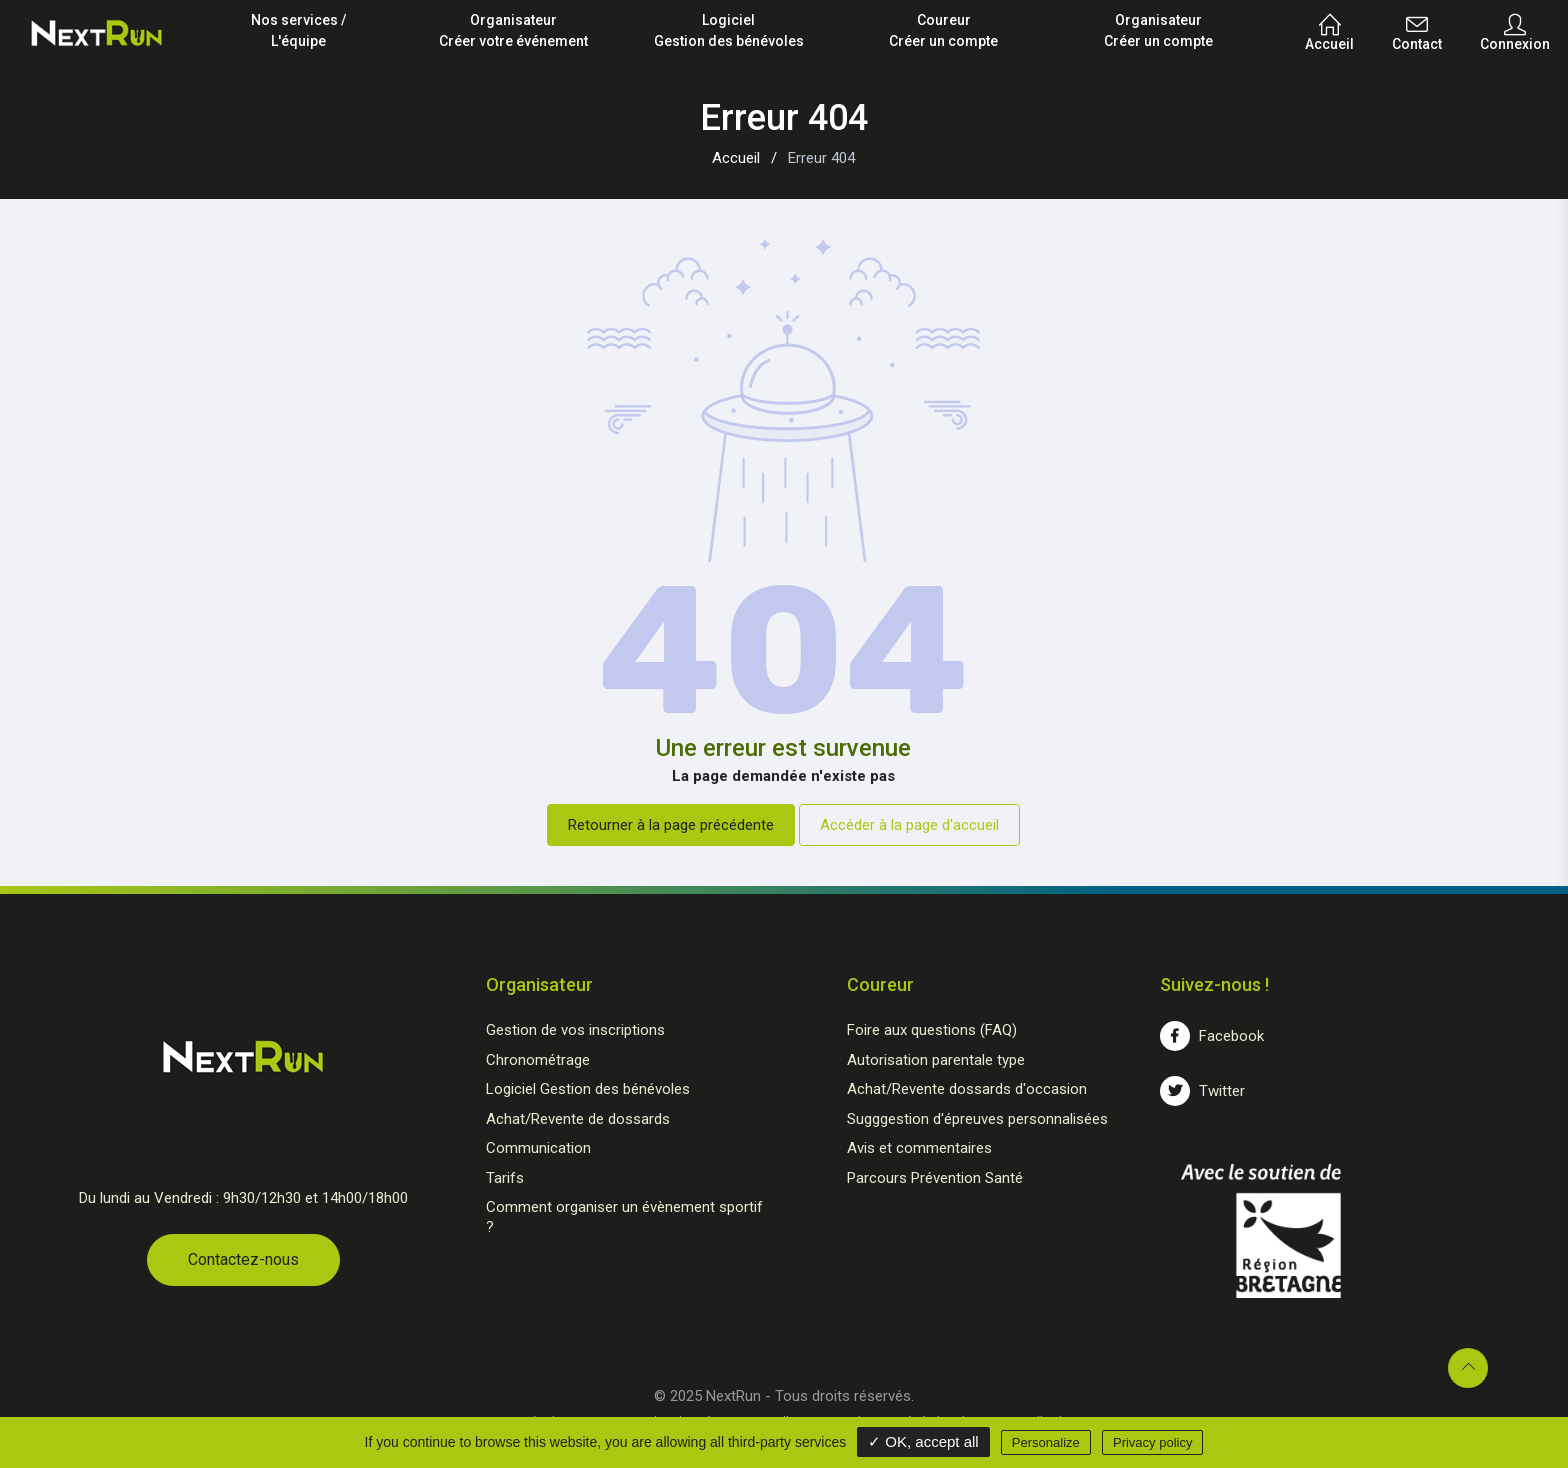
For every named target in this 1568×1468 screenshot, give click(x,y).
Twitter (1202, 1091)
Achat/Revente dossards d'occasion (967, 1089)
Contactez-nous (243, 1259)
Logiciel (728, 32)
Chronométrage (538, 1060)
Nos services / (298, 32)
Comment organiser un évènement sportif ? (624, 1217)
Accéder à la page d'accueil (909, 825)
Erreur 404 (821, 158)
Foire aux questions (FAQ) (932, 1030)
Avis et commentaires (919, 1148)
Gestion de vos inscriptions (575, 1030)
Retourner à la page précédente (671, 825)
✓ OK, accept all (923, 1441)
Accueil (736, 158)
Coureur (943, 32)
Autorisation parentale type (936, 1060)
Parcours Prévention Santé (935, 1178)
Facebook (1212, 1036)
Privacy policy (1152, 1442)
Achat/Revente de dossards (578, 1119)
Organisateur (513, 32)
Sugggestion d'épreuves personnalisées (977, 1119)
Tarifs (505, 1178)
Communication (538, 1148)
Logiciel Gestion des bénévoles (588, 1089)
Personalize (1046, 1442)
